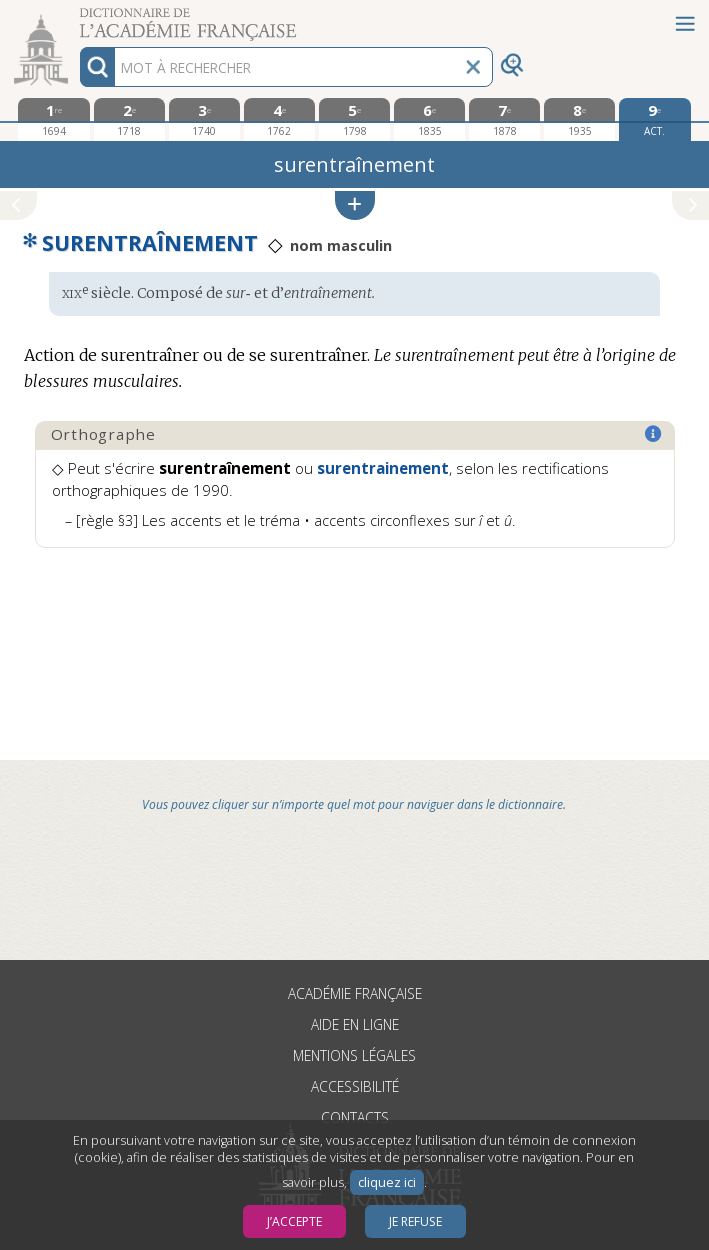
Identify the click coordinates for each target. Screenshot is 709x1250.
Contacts (355, 1117)
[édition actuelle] (654, 119)
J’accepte (294, 1221)
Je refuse (415, 1221)
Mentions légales (354, 1055)
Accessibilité (355, 1086)
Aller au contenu (78, 17)
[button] (355, 205)
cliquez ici (387, 1182)
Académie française (355, 993)
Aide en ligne (355, 1024)
